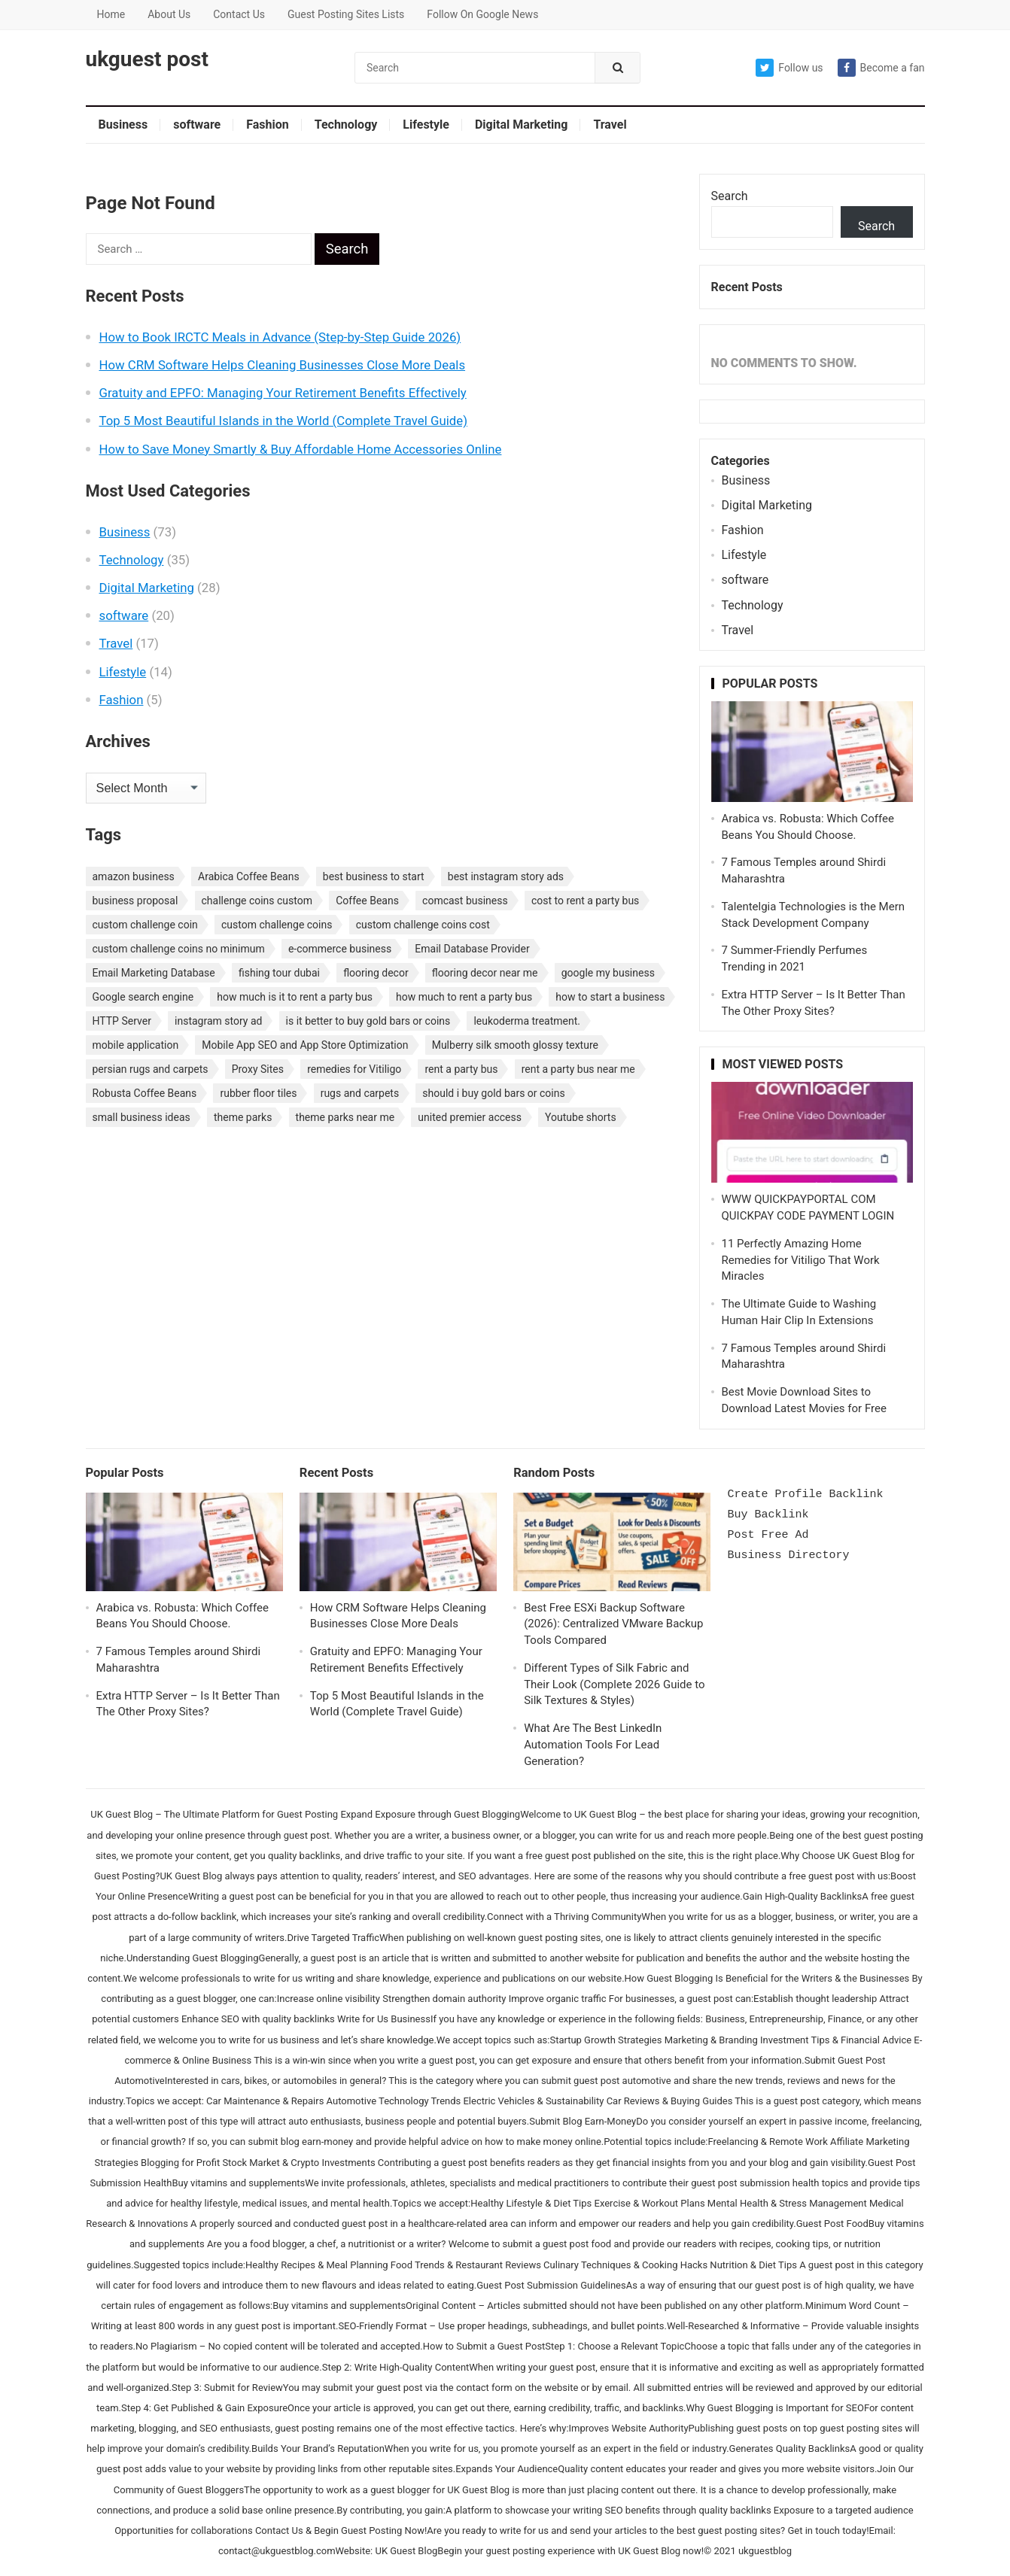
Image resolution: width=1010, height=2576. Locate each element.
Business (123, 124)
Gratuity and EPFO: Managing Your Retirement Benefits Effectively (283, 392)
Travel (609, 124)
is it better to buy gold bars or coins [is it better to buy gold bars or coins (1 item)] (368, 1021)
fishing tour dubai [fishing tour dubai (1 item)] (279, 973)
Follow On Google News (482, 14)
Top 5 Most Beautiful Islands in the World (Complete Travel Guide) (283, 420)
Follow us (789, 68)
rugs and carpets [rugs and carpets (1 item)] (360, 1093)
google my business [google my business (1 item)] (608, 973)
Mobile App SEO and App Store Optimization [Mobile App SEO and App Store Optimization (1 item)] (305, 1045)
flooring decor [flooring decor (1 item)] (376, 973)
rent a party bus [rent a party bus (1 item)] (460, 1069)
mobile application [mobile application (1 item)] (136, 1045)
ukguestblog (765, 2550)
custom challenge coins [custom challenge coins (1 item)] (277, 925)
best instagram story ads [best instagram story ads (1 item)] (506, 876)
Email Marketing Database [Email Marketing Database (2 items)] (154, 973)
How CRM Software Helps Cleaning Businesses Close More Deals (282, 364)
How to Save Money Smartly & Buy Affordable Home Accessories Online (300, 449)
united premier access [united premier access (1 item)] (470, 1117)
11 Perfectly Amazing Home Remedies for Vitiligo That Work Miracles (801, 1260)
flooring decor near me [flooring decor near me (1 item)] (485, 973)
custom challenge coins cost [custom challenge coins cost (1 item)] (423, 925)
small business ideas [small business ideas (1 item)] (141, 1117)
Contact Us (239, 14)
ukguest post (147, 59)
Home (111, 14)
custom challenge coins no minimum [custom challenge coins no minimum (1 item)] (179, 949)
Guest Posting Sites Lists (345, 14)
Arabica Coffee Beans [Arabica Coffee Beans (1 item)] (249, 876)
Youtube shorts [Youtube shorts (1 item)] (580, 1117)
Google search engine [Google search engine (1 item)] (143, 997)
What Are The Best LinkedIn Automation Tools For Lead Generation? (593, 1744)
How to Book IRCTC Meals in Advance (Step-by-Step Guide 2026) (280, 337)
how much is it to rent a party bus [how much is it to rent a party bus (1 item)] (295, 997)
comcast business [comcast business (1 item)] (465, 901)
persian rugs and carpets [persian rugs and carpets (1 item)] (150, 1069)
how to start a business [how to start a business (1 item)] (610, 997)
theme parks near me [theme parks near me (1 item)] (345, 1117)
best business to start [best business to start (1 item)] (373, 876)
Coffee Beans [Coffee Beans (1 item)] (367, 901)
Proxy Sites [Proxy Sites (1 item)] (258, 1069)
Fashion (267, 124)
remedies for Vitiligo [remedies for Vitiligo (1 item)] (354, 1069)
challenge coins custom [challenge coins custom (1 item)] (257, 901)
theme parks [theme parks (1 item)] (243, 1117)
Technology (346, 124)
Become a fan (881, 68)
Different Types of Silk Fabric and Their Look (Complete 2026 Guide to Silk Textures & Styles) (614, 1684)
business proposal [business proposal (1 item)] (135, 901)
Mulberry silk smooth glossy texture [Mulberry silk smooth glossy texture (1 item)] (515, 1045)
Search (729, 196)
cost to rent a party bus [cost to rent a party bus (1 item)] (585, 901)
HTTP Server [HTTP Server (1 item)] (122, 1021)
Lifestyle (426, 124)
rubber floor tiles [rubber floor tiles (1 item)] (258, 1093)
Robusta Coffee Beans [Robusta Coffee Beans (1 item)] (145, 1093)
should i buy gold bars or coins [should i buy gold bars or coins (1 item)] (493, 1093)
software (197, 124)
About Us (169, 14)
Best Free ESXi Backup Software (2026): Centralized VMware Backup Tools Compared (613, 1624)
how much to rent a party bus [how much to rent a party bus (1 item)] (464, 997)
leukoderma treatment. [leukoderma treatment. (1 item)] (526, 1021)
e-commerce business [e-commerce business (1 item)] (339, 949)
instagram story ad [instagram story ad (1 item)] (218, 1021)
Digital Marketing (521, 124)
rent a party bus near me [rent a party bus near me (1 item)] (578, 1069)
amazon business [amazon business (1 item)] (134, 876)
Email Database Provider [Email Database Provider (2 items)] (472, 949)
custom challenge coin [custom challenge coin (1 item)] (145, 925)
